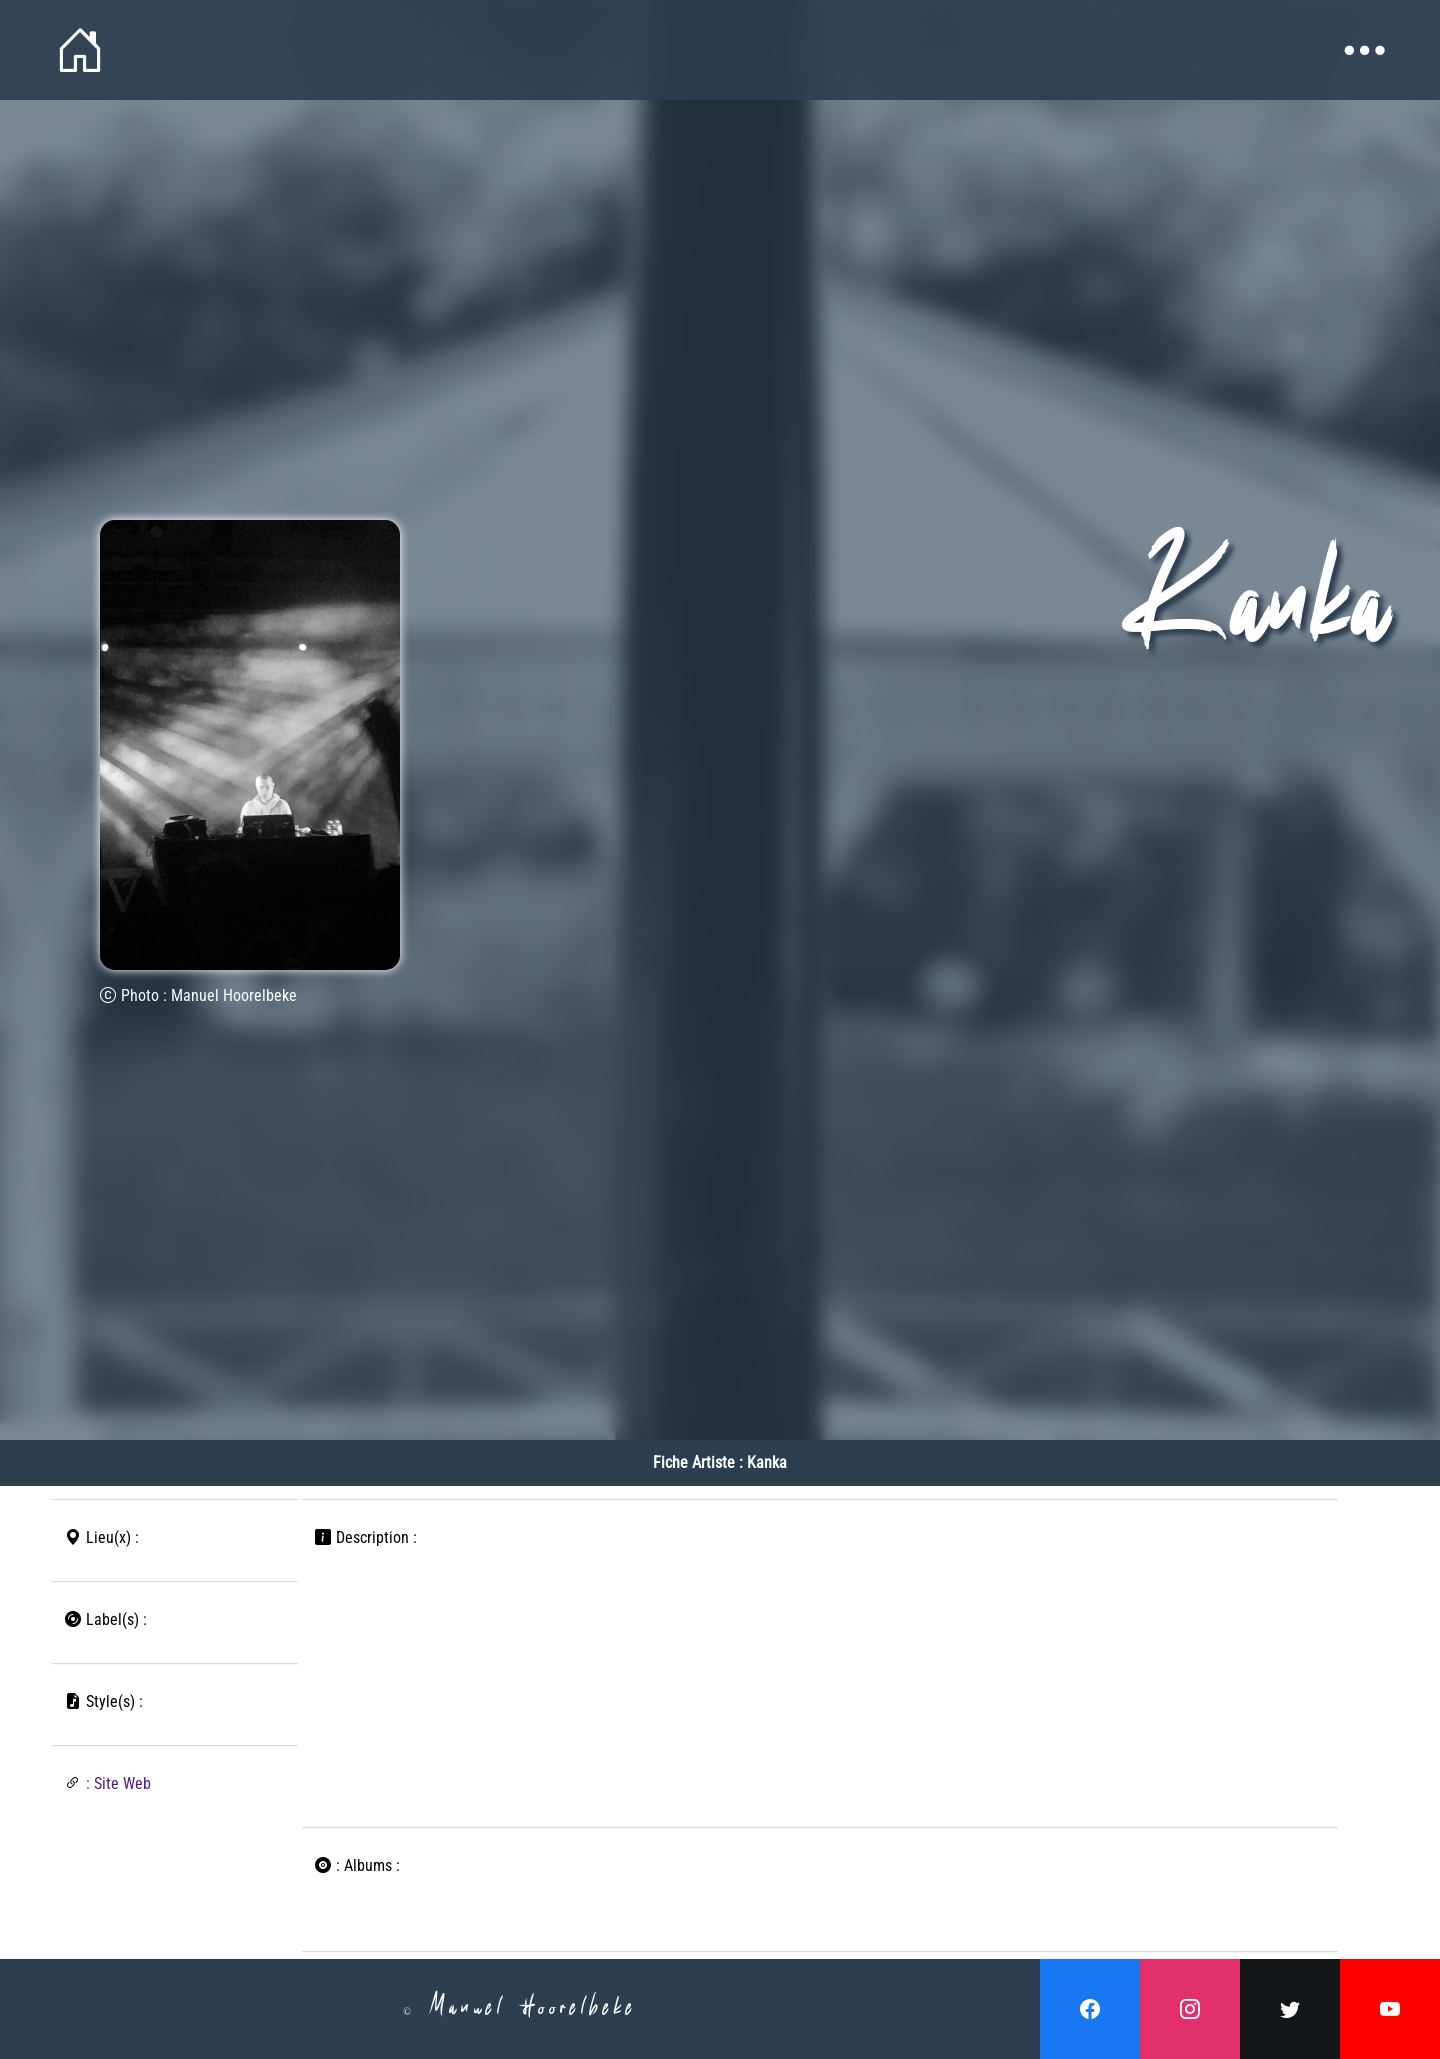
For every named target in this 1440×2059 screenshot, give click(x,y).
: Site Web (118, 1783)
